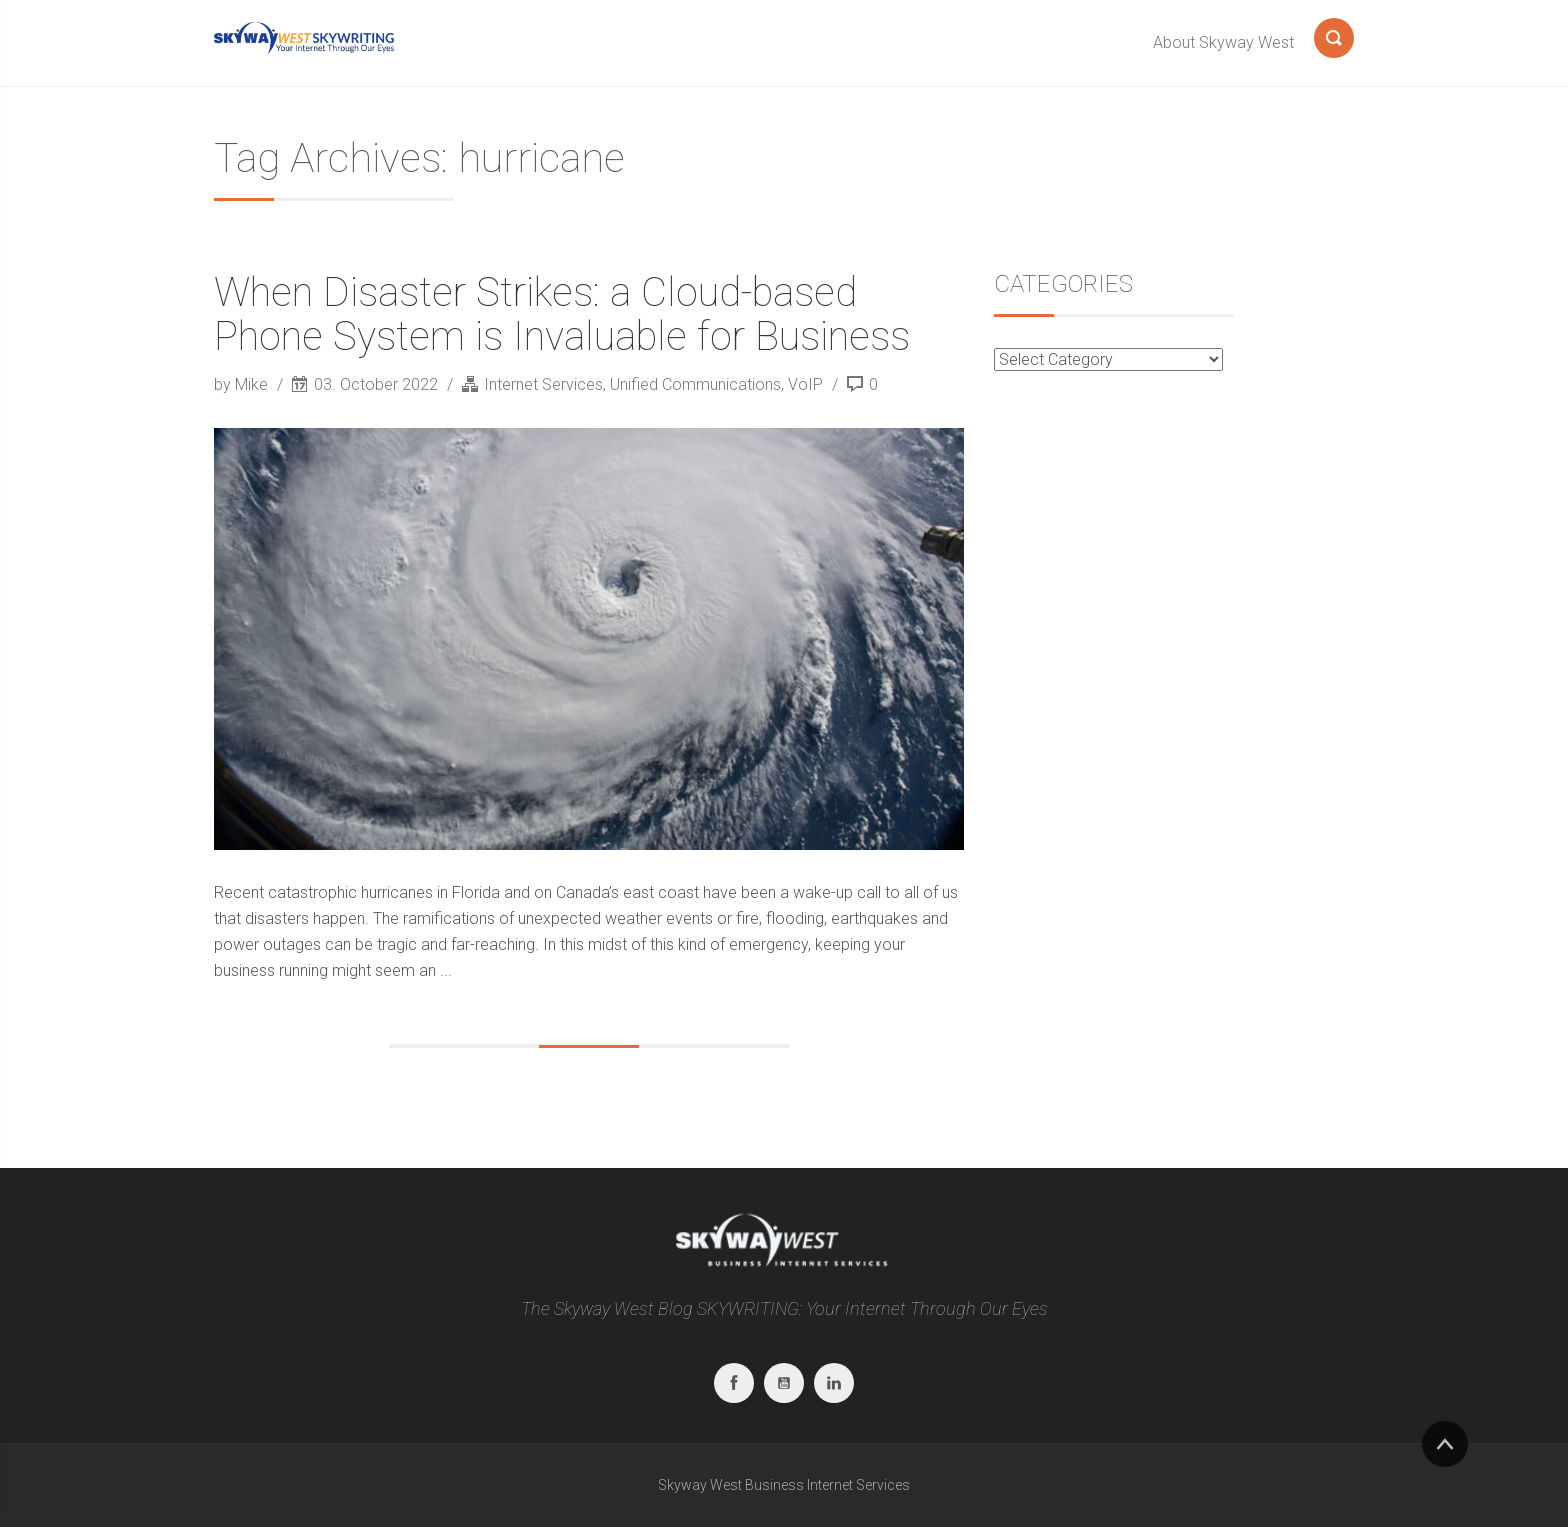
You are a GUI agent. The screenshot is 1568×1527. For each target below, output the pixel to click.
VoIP (805, 384)
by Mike (243, 384)
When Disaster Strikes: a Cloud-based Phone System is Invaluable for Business (562, 314)
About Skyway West (1223, 42)
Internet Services (543, 384)
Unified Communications (695, 384)
